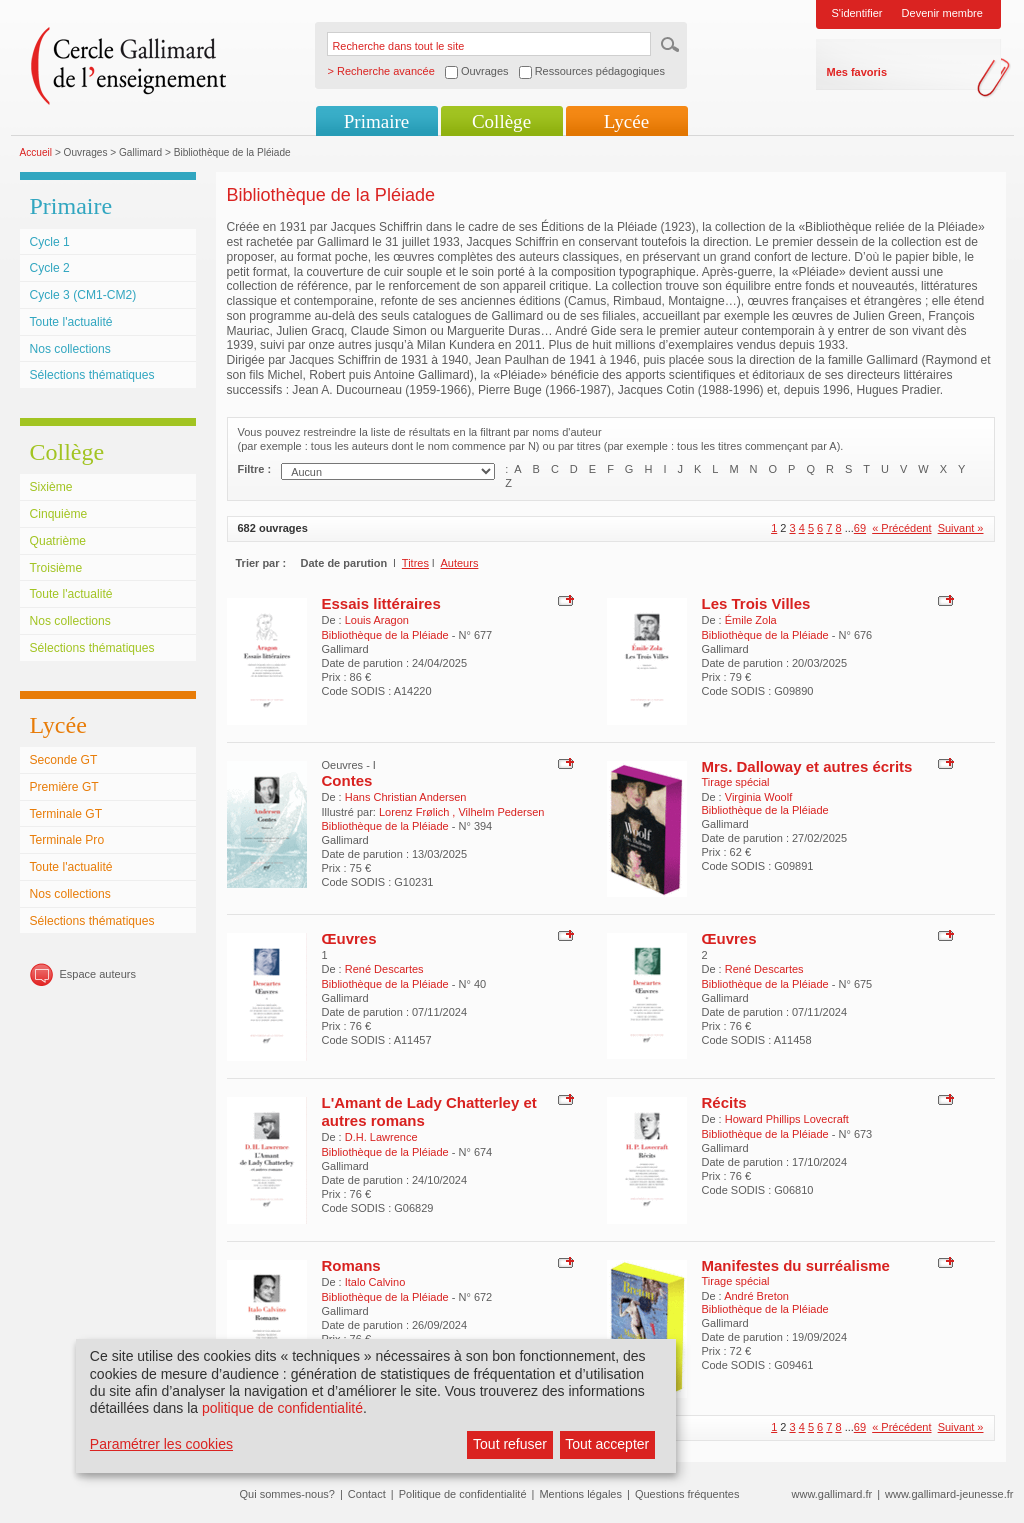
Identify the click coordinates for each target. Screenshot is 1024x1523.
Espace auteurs (98, 974)
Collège (501, 121)
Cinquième (59, 514)
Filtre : (255, 469)
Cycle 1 (50, 242)
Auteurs (459, 563)
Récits (724, 1102)
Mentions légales (580, 1494)
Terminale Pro (67, 840)
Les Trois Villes (756, 603)
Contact (367, 1494)
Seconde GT (64, 760)
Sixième (51, 487)
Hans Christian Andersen (406, 797)
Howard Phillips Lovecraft (787, 1119)
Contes (347, 780)
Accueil (36, 152)
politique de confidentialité (282, 1408)
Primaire (376, 121)
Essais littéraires (381, 603)
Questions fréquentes (687, 1494)
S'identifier (857, 13)
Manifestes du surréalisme (796, 1265)
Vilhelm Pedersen (501, 812)
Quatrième (58, 541)
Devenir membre (942, 13)
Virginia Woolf (758, 797)
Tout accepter (607, 1444)
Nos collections (70, 349)
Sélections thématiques (92, 375)
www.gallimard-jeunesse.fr (949, 1494)
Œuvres (349, 938)
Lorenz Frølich (415, 812)
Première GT (64, 787)
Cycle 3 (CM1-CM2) (83, 295)
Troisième (56, 568)
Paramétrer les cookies (161, 1444)
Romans (351, 1265)
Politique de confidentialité (463, 1494)
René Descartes (384, 969)
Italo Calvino (375, 1282)
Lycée (626, 121)
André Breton (756, 1296)
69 (860, 528)
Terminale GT (66, 814)
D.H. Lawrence (381, 1137)
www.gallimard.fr (832, 1494)
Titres (415, 563)
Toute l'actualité (71, 322)
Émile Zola (751, 620)
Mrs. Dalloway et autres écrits (807, 766)
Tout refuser (510, 1444)
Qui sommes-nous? (287, 1494)
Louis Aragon (377, 620)
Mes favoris (857, 72)
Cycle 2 (50, 268)
